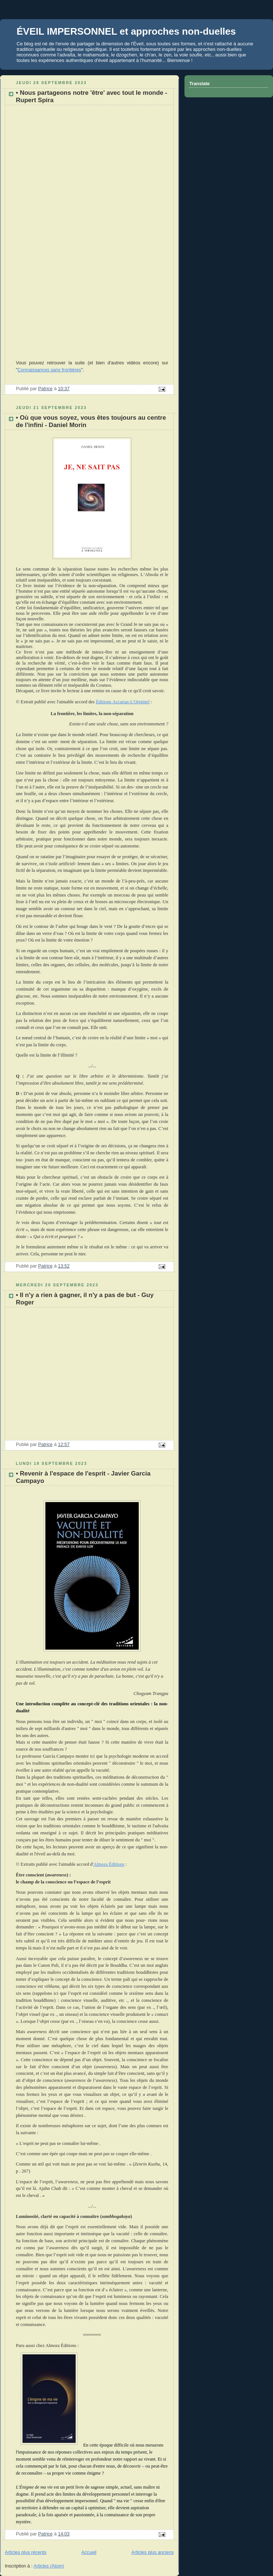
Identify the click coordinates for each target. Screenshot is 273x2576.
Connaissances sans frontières (49, 369)
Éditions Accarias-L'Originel (122, 701)
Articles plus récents (25, 2552)
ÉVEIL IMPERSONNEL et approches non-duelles (126, 31)
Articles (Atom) (49, 2566)
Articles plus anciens (152, 2552)
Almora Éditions (108, 1864)
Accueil (89, 2552)
